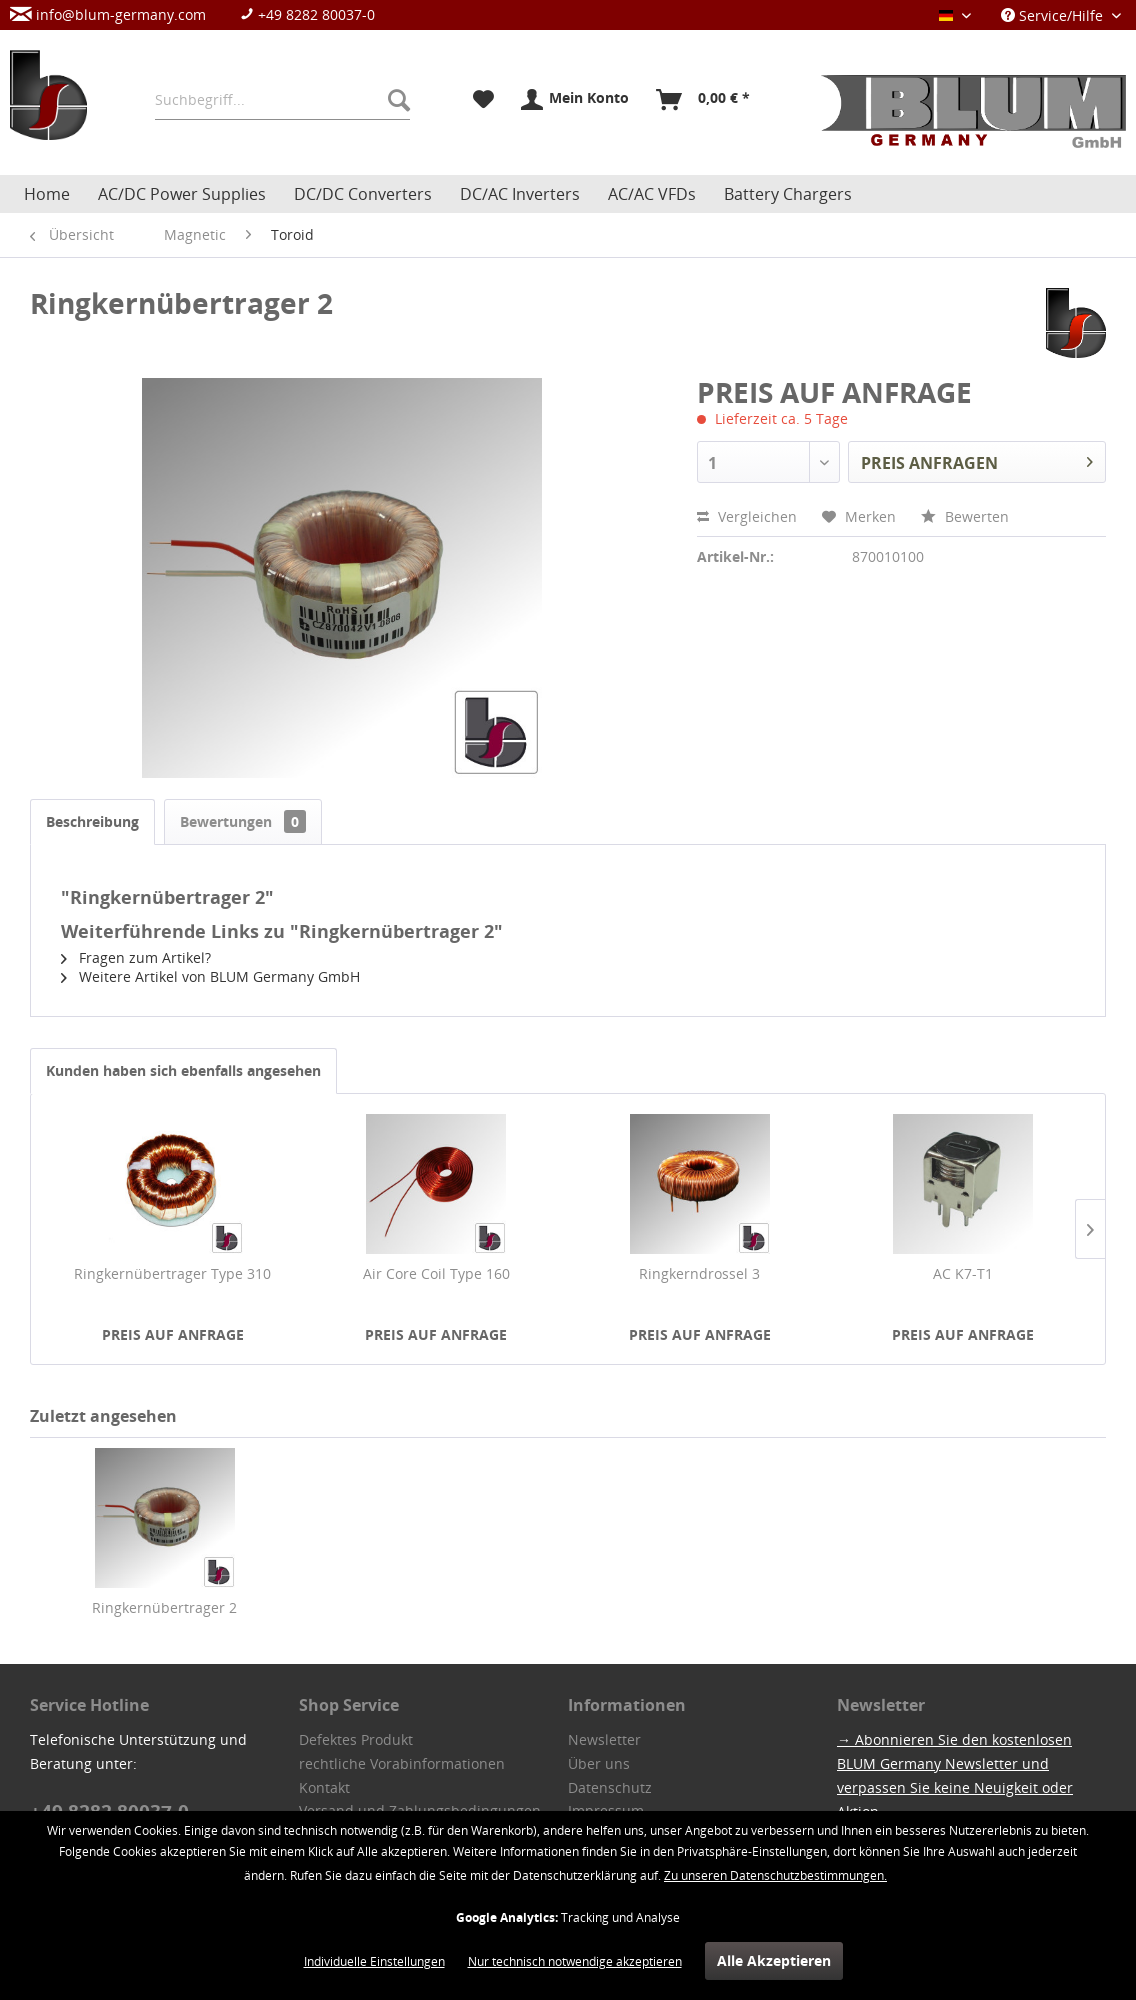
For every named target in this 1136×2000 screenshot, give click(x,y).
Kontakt (324, 1787)
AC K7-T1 (963, 1273)
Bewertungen (243, 821)
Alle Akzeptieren (774, 1960)
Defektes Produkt (356, 1739)
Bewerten (965, 516)
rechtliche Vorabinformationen (402, 1763)
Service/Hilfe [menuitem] (1054, 15)
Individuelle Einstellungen (374, 1961)
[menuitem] (202, 14)
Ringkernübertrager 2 (164, 1607)
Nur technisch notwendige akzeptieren (575, 1961)
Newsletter (604, 1739)
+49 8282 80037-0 (307, 14)
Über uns (599, 1763)
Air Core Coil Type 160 (436, 1273)
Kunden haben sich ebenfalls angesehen (183, 1070)
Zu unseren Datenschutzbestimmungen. (775, 1875)
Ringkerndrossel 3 (699, 1273)
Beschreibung (92, 821)
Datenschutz (610, 1787)
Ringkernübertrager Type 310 (172, 1273)
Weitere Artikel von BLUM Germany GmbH (210, 976)
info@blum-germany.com (108, 14)
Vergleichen (747, 516)
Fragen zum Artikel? (136, 957)
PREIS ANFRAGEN (977, 460)
